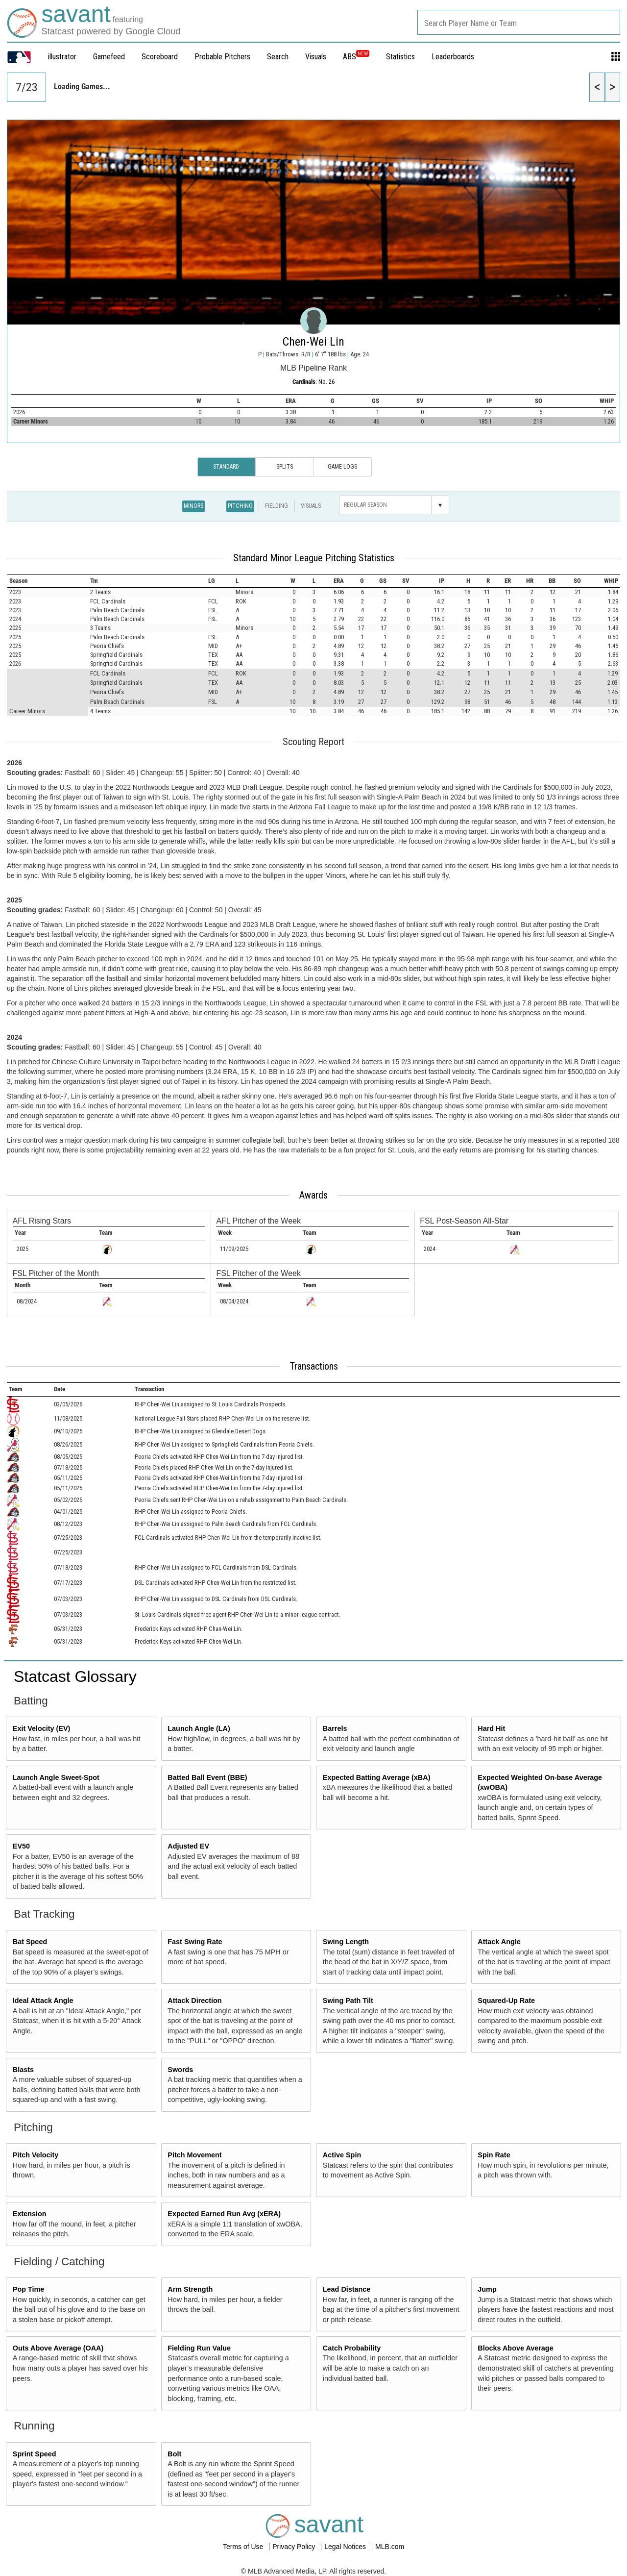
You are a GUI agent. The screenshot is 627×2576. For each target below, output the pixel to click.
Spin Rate (494, 2155)
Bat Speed (30, 1942)
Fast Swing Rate (195, 1942)
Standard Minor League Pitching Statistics (313, 558)
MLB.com (389, 2547)
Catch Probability (352, 2348)
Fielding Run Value (199, 2348)
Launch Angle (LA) (199, 1728)
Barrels (335, 1728)
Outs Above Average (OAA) (58, 2348)
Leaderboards (453, 56)
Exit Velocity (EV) (42, 1728)
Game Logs (342, 466)
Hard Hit (491, 1728)
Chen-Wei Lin (313, 342)
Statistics (400, 56)
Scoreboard (160, 56)
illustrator (62, 56)
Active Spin (342, 2155)
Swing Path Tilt (348, 2000)
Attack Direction (194, 2000)
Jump (487, 2289)
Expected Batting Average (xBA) (377, 1777)
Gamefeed (109, 56)
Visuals (315, 56)
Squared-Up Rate (506, 2000)
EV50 (21, 1846)
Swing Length (346, 1942)
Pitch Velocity (36, 2155)
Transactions (313, 1366)
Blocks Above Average (515, 2348)
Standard (226, 466)
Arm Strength (190, 2289)
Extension (30, 2214)
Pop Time (29, 2289)
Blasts (23, 2070)
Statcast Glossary (75, 1676)
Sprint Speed (34, 2454)
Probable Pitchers (222, 56)
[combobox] (518, 22)
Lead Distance (347, 2289)
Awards (313, 1195)
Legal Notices (346, 2547)
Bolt (174, 2454)
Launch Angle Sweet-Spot (56, 1777)
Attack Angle (499, 1942)
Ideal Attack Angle (43, 2000)
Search (278, 56)
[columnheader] (47, 580)
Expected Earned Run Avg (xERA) (224, 2214)
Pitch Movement (194, 2155)
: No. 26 (313, 381)
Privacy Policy (294, 2547)
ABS (356, 56)
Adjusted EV (188, 1846)
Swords (180, 2070)
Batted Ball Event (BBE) (207, 1777)
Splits (284, 466)
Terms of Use (244, 2547)
